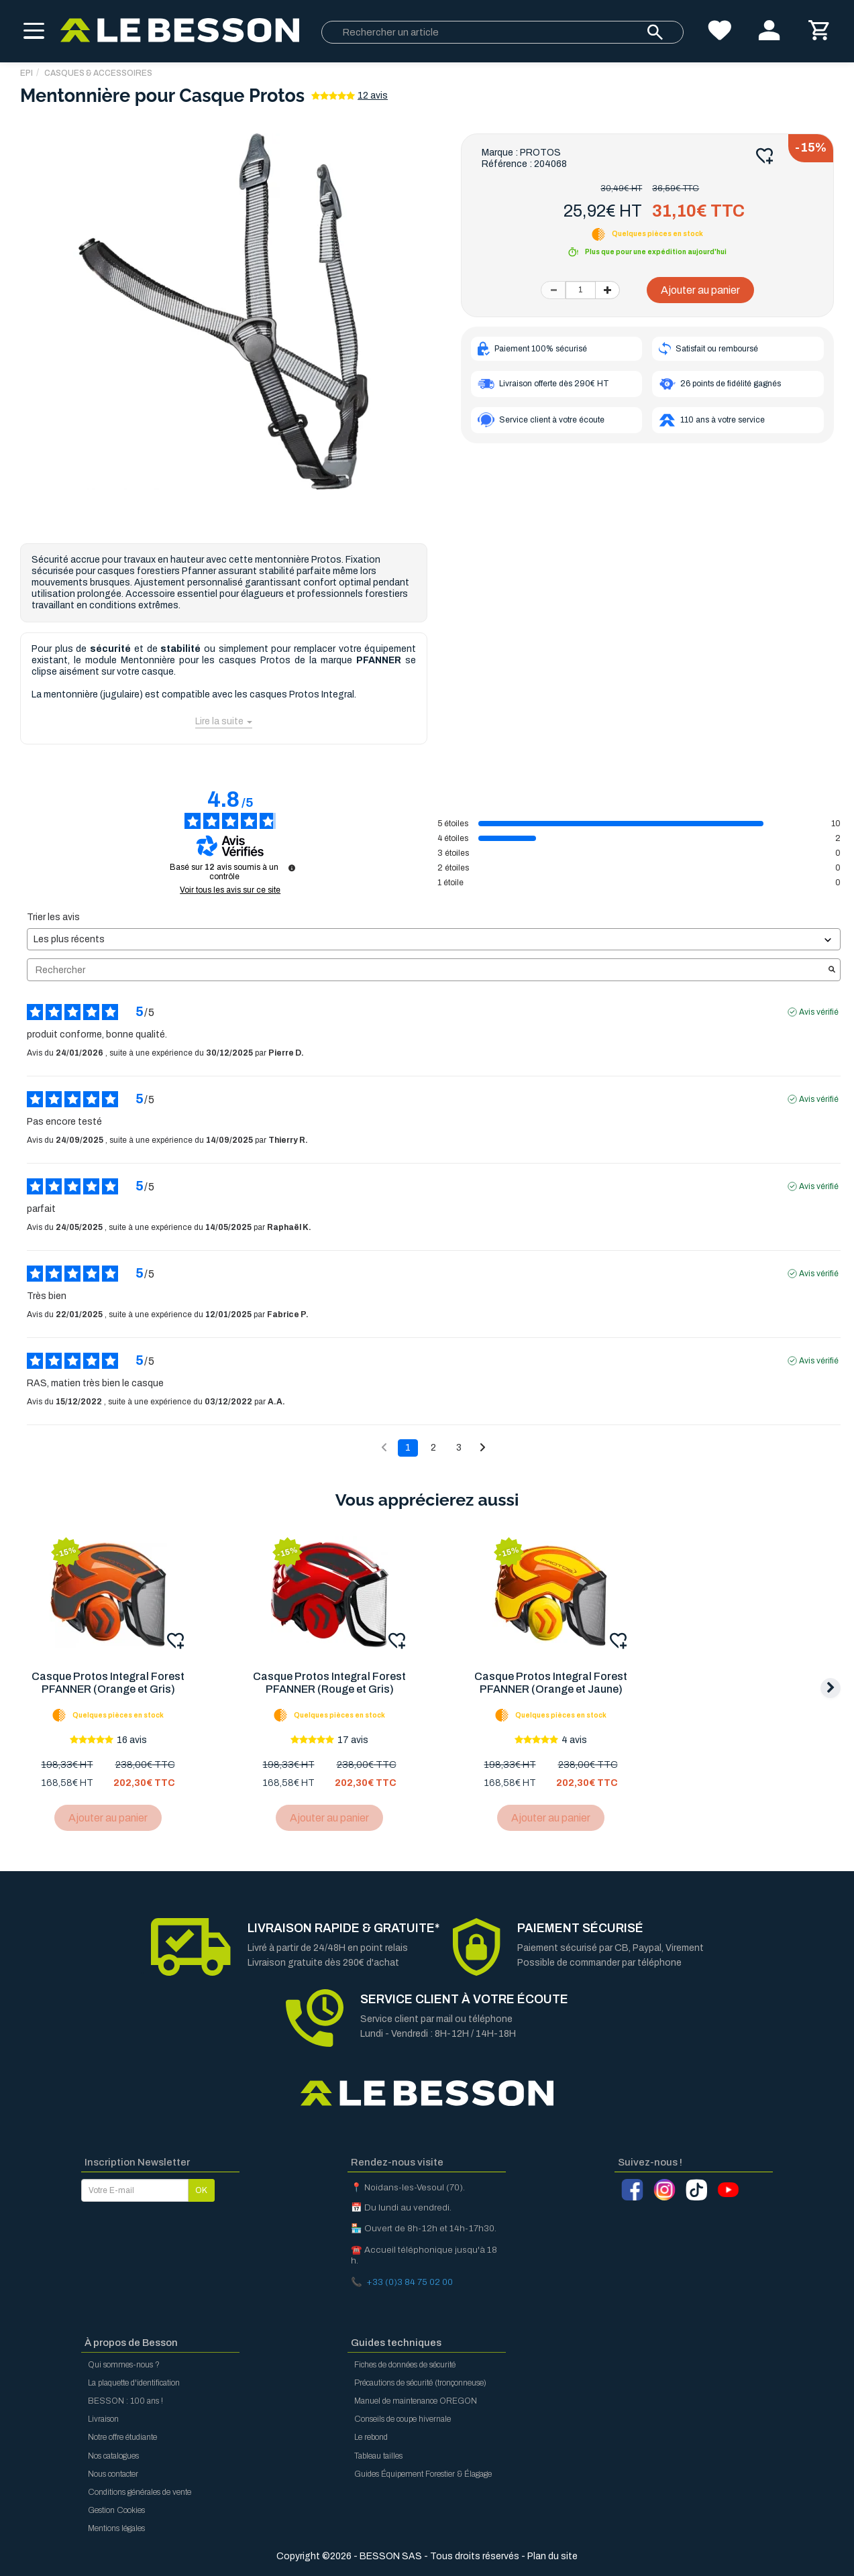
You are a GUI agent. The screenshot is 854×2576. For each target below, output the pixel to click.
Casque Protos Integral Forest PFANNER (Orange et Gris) (108, 1683)
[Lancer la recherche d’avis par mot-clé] (831, 970)
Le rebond (371, 2437)
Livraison (103, 2419)
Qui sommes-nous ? (124, 2364)
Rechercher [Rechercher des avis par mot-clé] (427, 970)
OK (201, 2190)
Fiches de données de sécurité (405, 2364)
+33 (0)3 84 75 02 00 (409, 2282)
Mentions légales (116, 2528)
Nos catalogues (113, 2456)
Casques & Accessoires (98, 73)
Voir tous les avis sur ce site (230, 890)
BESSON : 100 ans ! (125, 2401)
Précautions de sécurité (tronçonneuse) (420, 2383)
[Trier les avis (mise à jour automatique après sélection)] (434, 939)
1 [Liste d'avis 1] (408, 1448)
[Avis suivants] (483, 1449)
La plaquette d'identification (134, 2383)
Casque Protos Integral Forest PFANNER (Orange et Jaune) (554, 1683)
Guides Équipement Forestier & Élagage (423, 2474)
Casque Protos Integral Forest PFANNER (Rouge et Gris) (331, 1683)
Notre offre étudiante (122, 2437)
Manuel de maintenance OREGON (415, 2401)
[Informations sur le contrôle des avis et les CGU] (291, 867)
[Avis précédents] (384, 1447)
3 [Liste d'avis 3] (459, 1448)
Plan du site (552, 2556)
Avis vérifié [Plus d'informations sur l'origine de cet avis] (819, 1012)
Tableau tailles (378, 2456)
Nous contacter (113, 2474)
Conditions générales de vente (139, 2492)
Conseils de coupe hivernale (402, 2419)
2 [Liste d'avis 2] (433, 1448)
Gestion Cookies (116, 2510)
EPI (26, 73)
